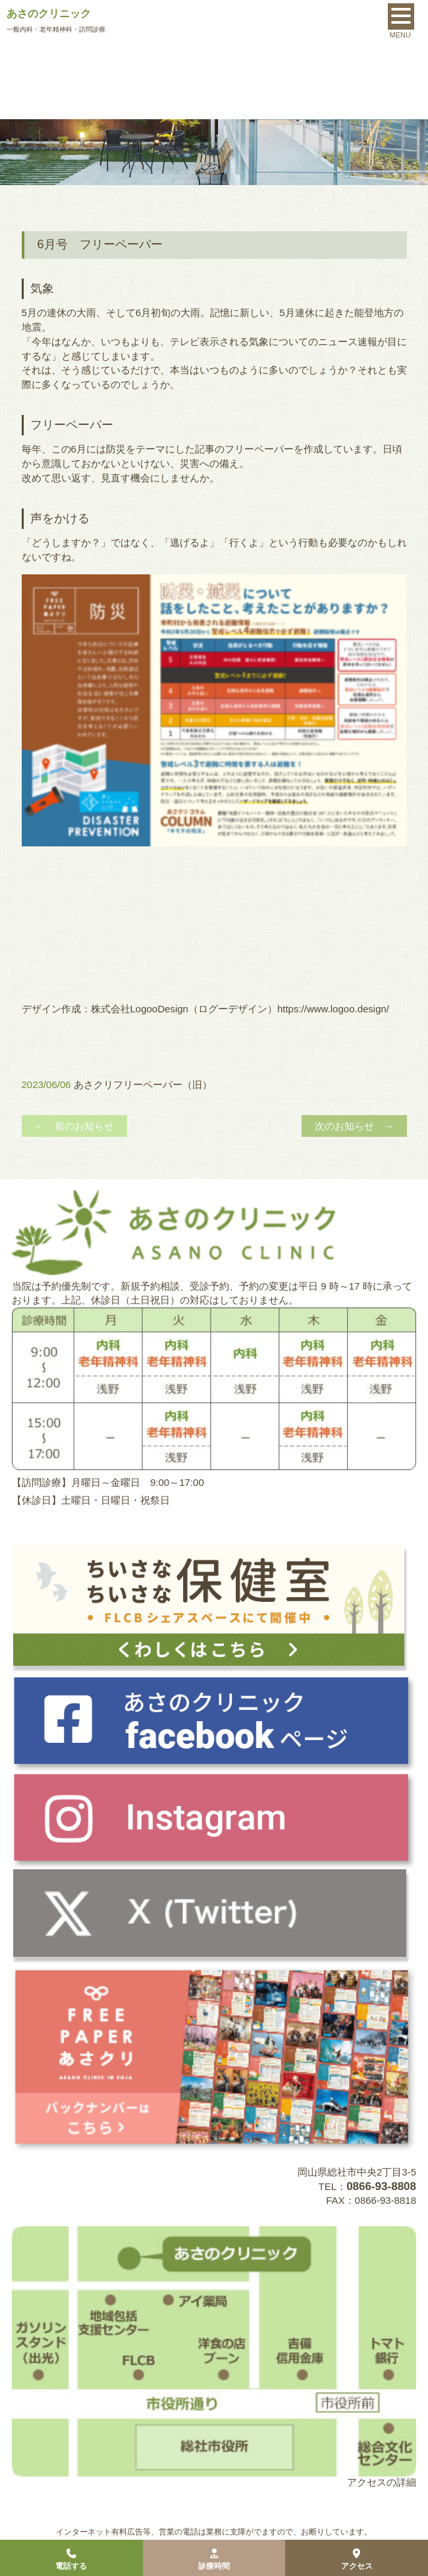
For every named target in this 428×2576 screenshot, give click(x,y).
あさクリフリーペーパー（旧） (143, 1084)
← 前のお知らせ (74, 1126)
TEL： (367, 2186)
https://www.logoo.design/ (333, 1008)
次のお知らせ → (354, 1126)
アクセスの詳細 (381, 2482)
